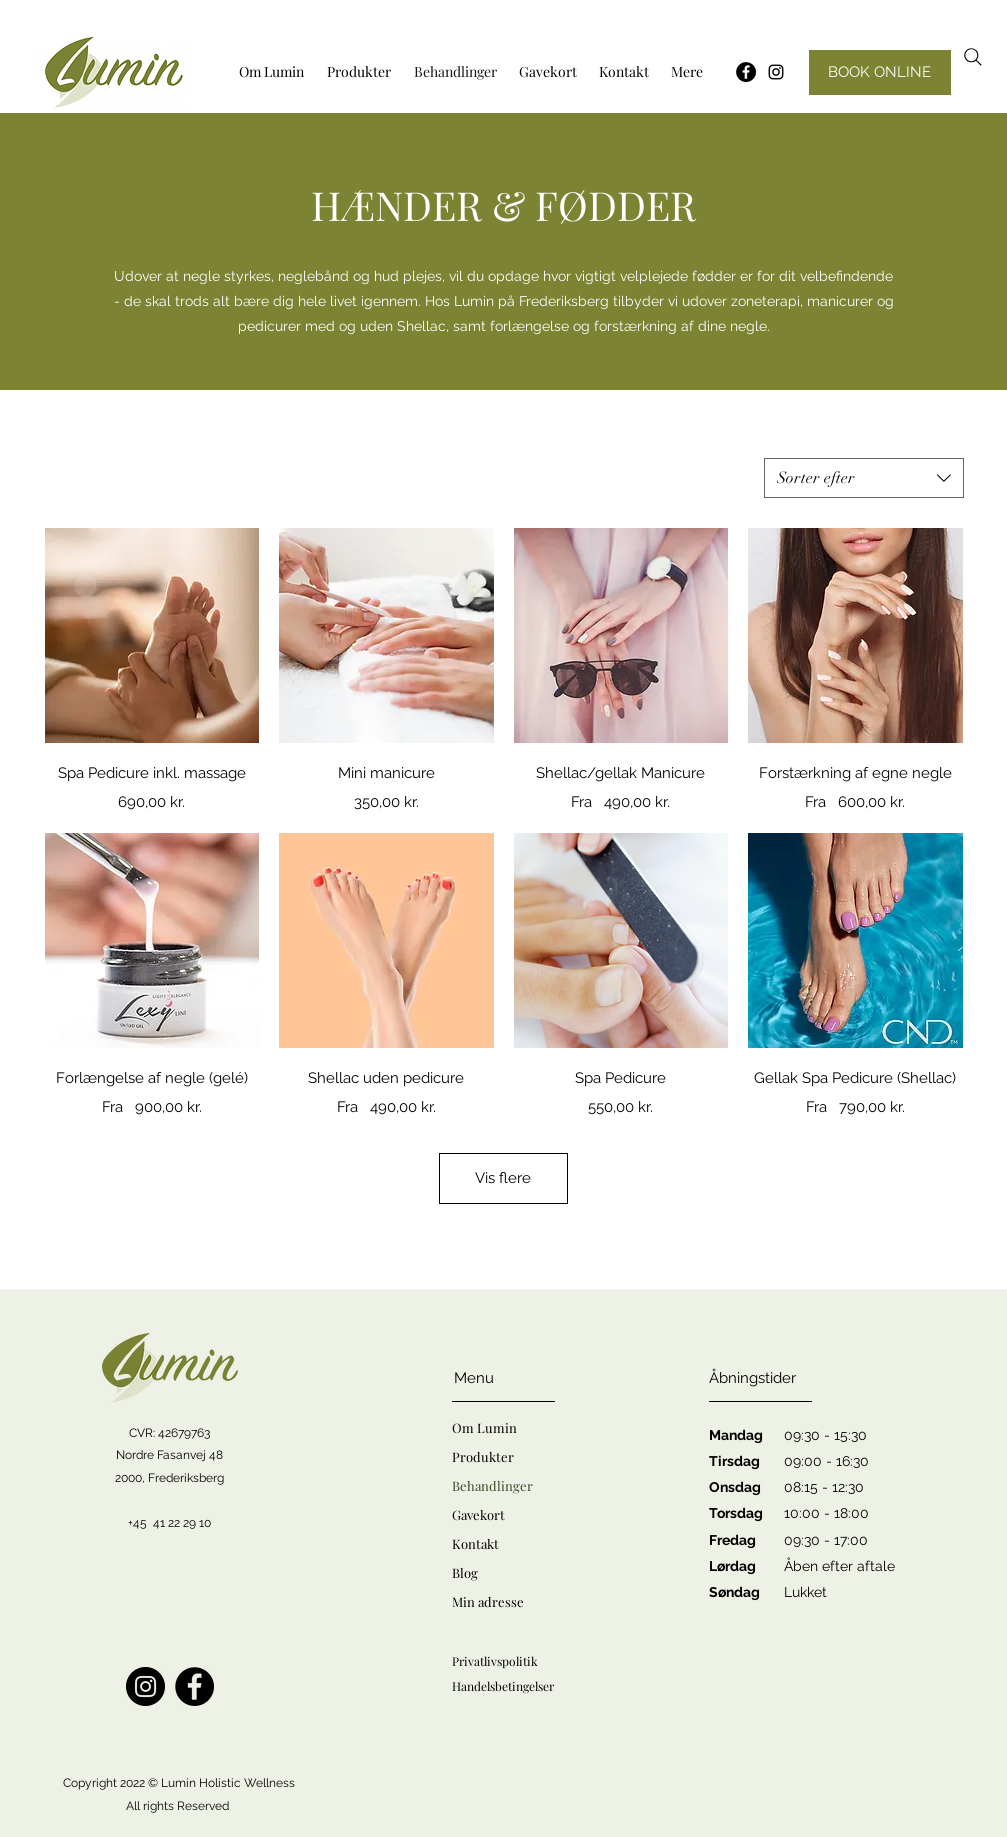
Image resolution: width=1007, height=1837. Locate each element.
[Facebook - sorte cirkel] (746, 72)
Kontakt (475, 1543)
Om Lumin (484, 1427)
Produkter (483, 1456)
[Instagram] (776, 72)
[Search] (973, 57)
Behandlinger (492, 1485)
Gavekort (478, 1514)
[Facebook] (194, 1686)
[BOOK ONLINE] (880, 72)
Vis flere (503, 1178)
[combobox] (864, 478)
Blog (465, 1572)
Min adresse (488, 1601)
